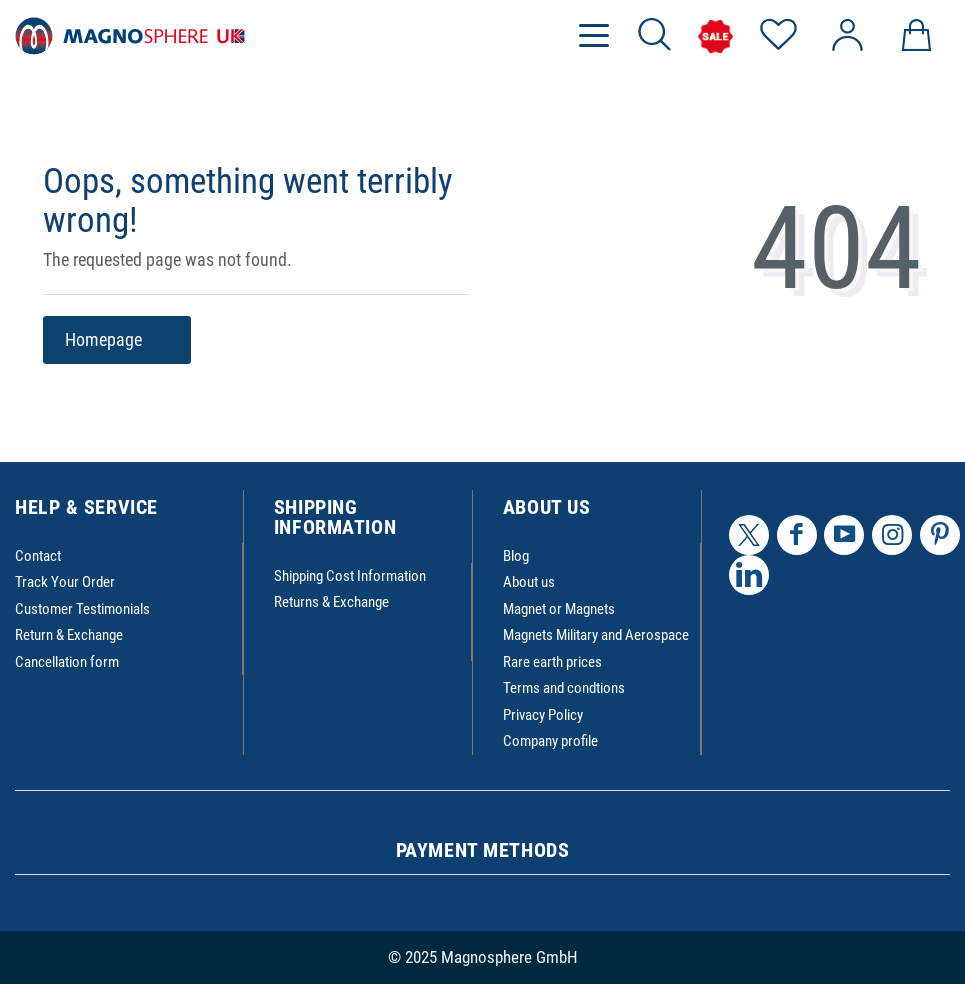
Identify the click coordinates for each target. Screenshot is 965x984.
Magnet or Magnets (559, 609)
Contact (38, 556)
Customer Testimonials (82, 609)
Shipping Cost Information (350, 576)
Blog (516, 556)
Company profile (550, 741)
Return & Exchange (69, 635)
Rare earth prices (552, 662)
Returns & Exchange (331, 602)
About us (529, 582)
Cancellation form (67, 662)
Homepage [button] (117, 340)
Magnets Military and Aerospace (596, 635)
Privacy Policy (543, 715)
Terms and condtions (564, 688)
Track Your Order (65, 582)
